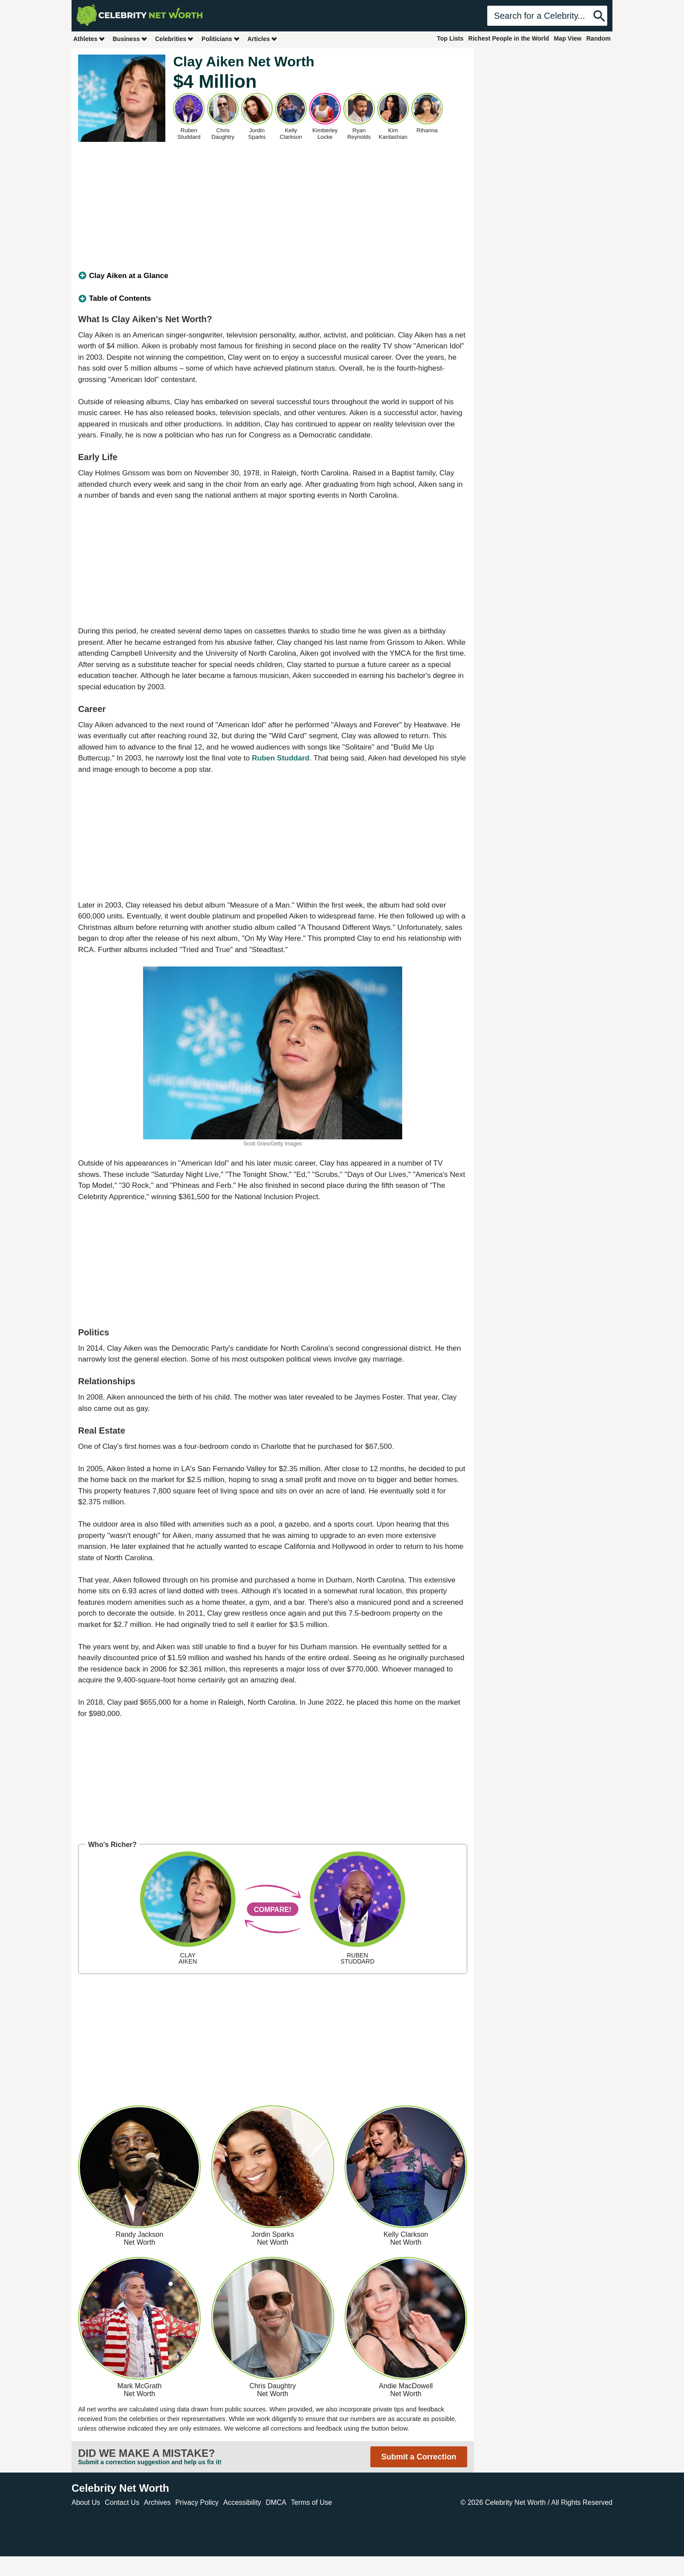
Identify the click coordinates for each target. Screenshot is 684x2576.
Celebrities (174, 38)
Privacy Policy (197, 2502)
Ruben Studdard (280, 758)
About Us (86, 2502)
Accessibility (242, 2502)
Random (598, 38)
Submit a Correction (418, 2456)
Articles (262, 38)
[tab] (273, 276)
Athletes (89, 38)
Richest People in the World (509, 38)
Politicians (221, 38)
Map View (567, 38)
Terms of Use (311, 2502)
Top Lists (450, 38)
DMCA (276, 2502)
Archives (157, 2502)
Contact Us (122, 2502)
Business (130, 38)
